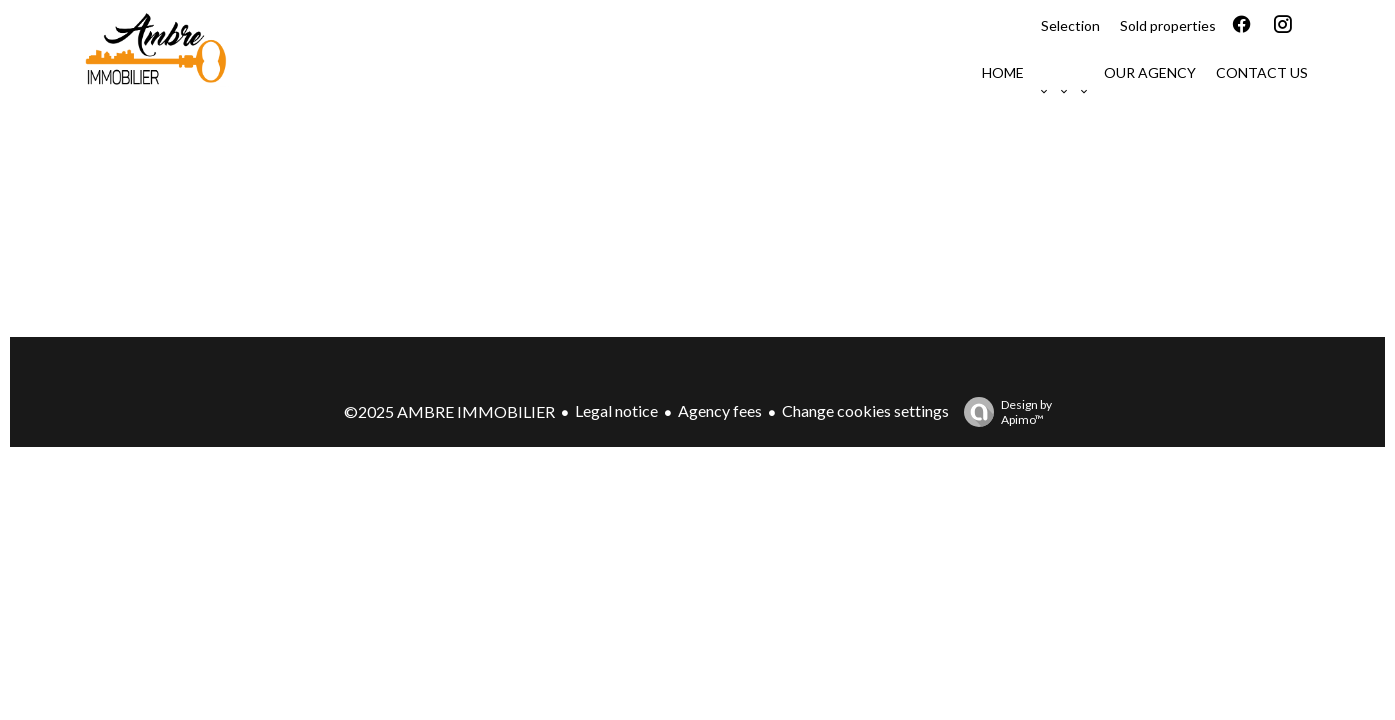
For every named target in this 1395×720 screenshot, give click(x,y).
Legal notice (616, 410)
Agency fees (720, 410)
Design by (1003, 412)
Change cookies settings (865, 410)
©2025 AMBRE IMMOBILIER (449, 411)
